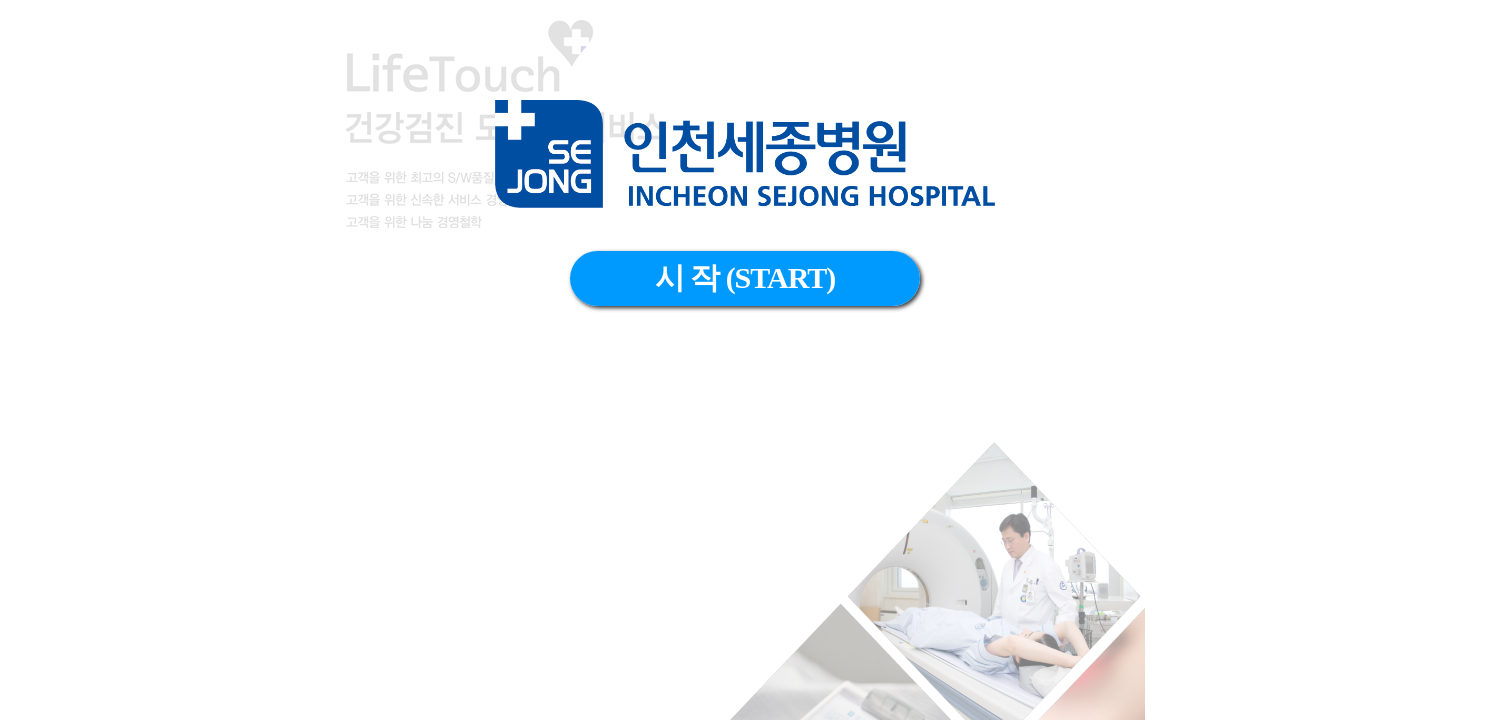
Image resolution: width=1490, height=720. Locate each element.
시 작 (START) (745, 277)
